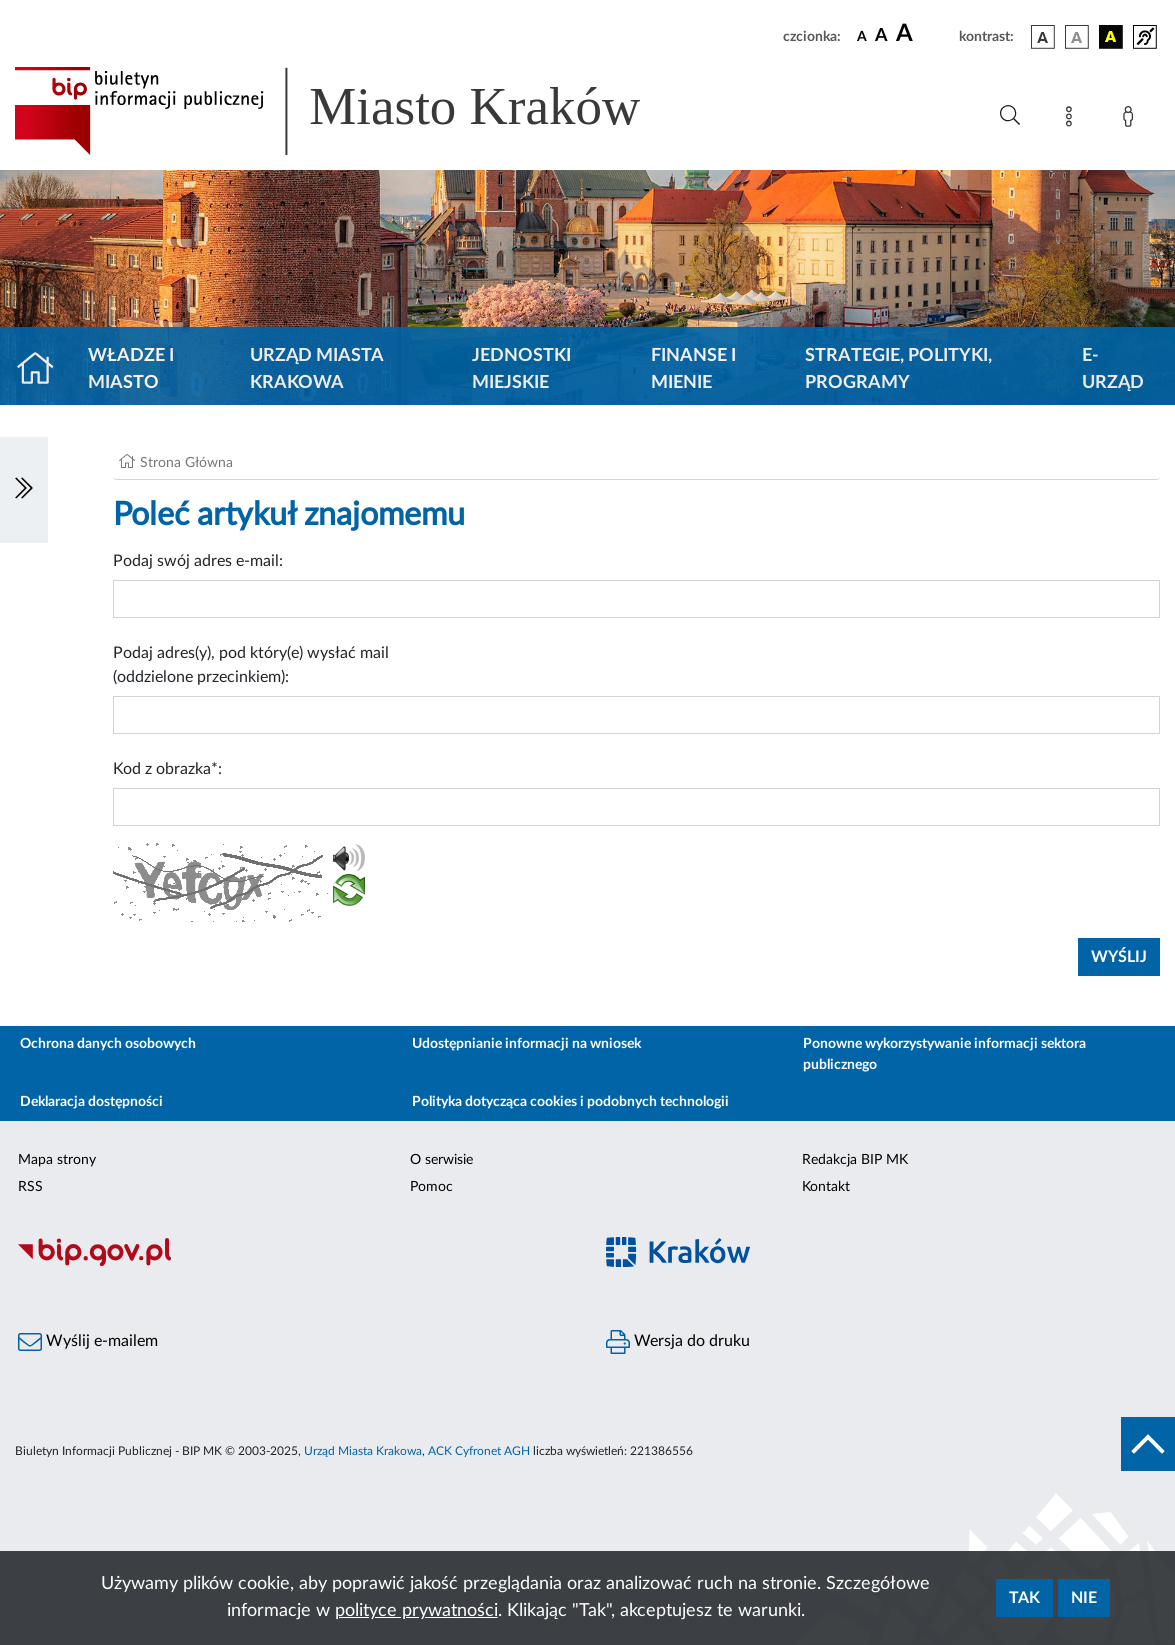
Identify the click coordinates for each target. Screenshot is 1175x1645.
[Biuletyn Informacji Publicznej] (294, 1263)
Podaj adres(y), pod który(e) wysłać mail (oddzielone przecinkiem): (251, 665)
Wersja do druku (678, 1342)
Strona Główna (186, 463)
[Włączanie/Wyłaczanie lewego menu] (24, 490)
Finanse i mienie (693, 369)
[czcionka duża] (924, 34)
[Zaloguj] (1132, 120)
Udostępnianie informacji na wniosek (526, 1044)
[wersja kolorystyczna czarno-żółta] (1111, 37)
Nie (1084, 1598)
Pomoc (431, 1187)
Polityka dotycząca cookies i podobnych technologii (570, 1102)
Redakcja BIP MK (855, 1160)
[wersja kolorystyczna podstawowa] (1043, 37)
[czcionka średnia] (881, 36)
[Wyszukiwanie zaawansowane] (1010, 116)
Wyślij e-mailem (88, 1342)
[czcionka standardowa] (862, 36)
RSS (30, 1187)
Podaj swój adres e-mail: (198, 561)
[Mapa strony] (1073, 120)
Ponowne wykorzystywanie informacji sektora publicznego (944, 1054)
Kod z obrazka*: (167, 769)
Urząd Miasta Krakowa (316, 369)
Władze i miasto (131, 369)
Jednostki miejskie (521, 369)
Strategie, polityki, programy (898, 369)
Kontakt (826, 1187)
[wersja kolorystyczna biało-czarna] (1077, 37)
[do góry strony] (1148, 1444)
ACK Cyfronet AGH (479, 1451)
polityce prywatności (416, 1611)
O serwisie (441, 1160)
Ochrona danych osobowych (108, 1044)
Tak (1024, 1598)
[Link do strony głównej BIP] (356, 111)
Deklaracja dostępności (91, 1102)
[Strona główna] (43, 370)
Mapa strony (57, 1160)
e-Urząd (1113, 369)
